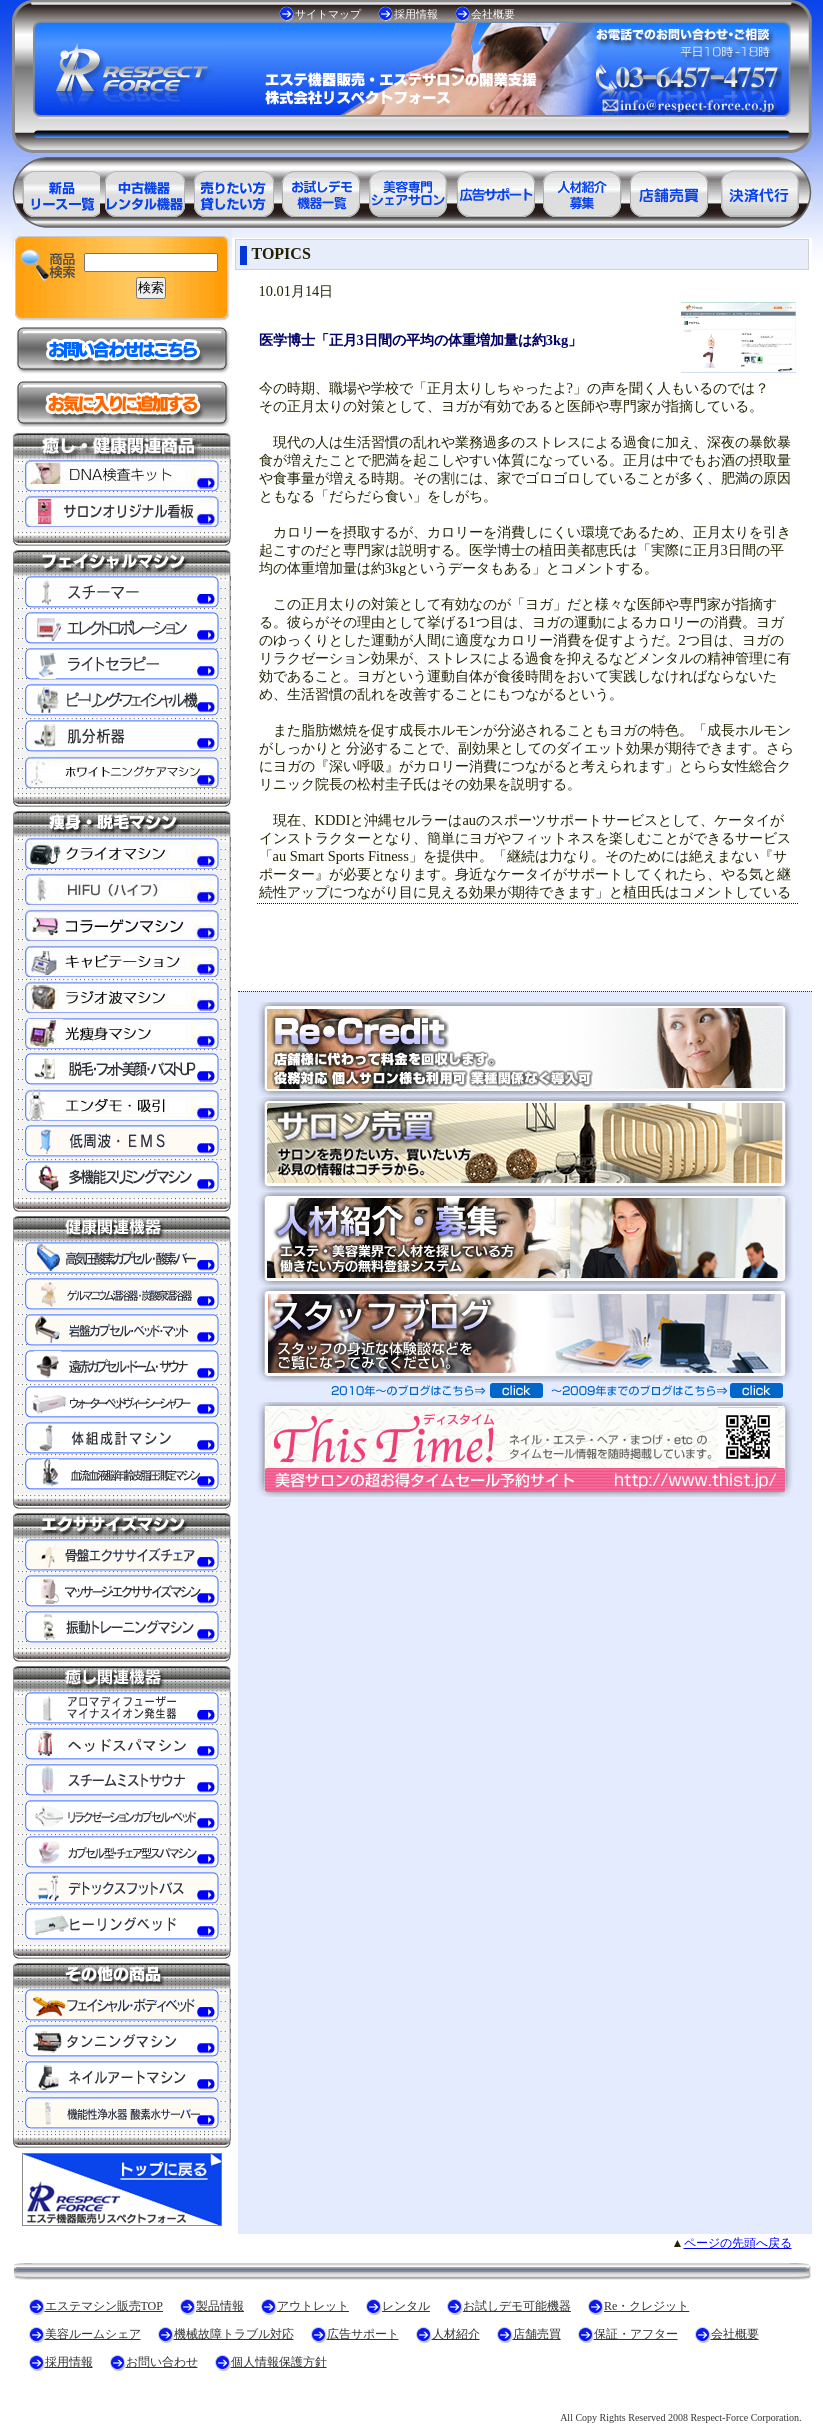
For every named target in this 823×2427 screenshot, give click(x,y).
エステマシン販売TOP (104, 2306)
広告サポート (363, 2334)
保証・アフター (636, 2334)
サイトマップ (328, 14)
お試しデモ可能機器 (517, 2306)
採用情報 (416, 14)
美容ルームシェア (93, 2334)
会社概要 (493, 14)
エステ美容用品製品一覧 (56, 190)
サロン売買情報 (672, 190)
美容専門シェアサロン (408, 190)
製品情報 (220, 2306)
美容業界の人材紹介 (584, 190)
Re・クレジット (646, 2306)
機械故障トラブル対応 (234, 2334)
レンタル (406, 2306)
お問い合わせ (162, 2362)
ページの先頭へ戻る (738, 2243)
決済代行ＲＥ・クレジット (760, 190)
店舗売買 (537, 2334)
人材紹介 (456, 2334)
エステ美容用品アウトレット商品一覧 (144, 190)
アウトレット (313, 2306)
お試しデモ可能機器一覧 (320, 190)
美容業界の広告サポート (496, 190)
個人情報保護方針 (279, 2362)
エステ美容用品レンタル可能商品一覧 (232, 190)
